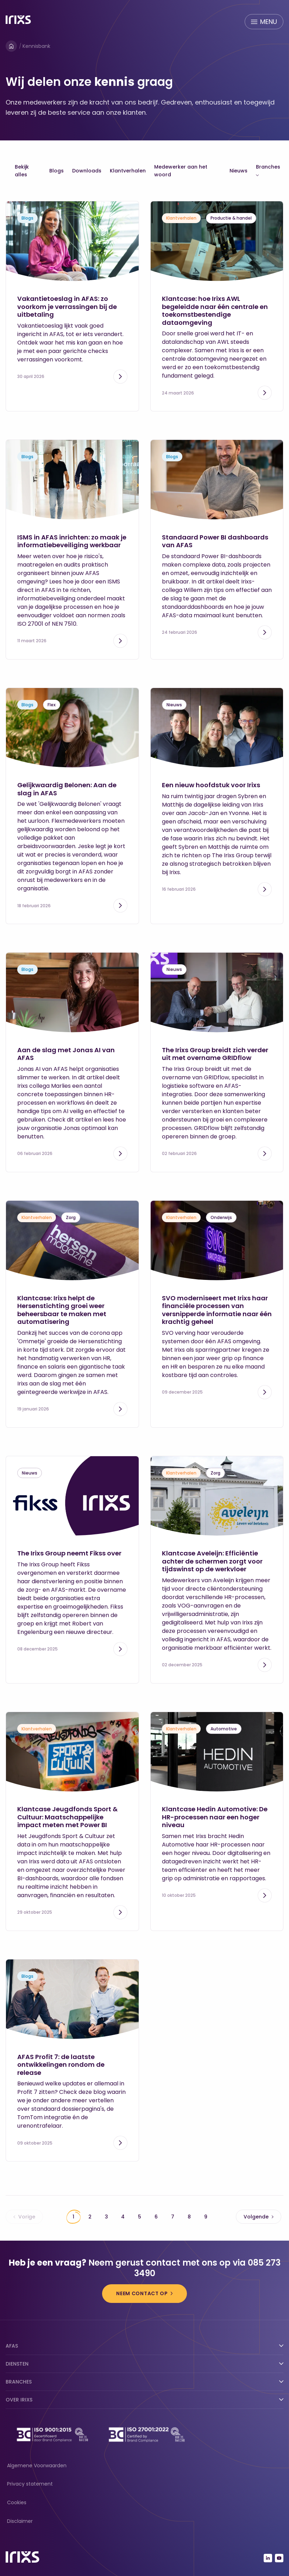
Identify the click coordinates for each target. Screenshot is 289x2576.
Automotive (224, 1729)
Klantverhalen (128, 170)
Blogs (56, 170)
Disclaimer (20, 2521)
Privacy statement (30, 2483)
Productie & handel (231, 218)
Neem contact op (142, 2293)
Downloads (86, 170)
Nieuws (238, 170)
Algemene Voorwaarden (37, 2465)
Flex (52, 705)
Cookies (16, 2502)
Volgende (259, 2216)
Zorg (71, 1217)
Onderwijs (221, 1217)
